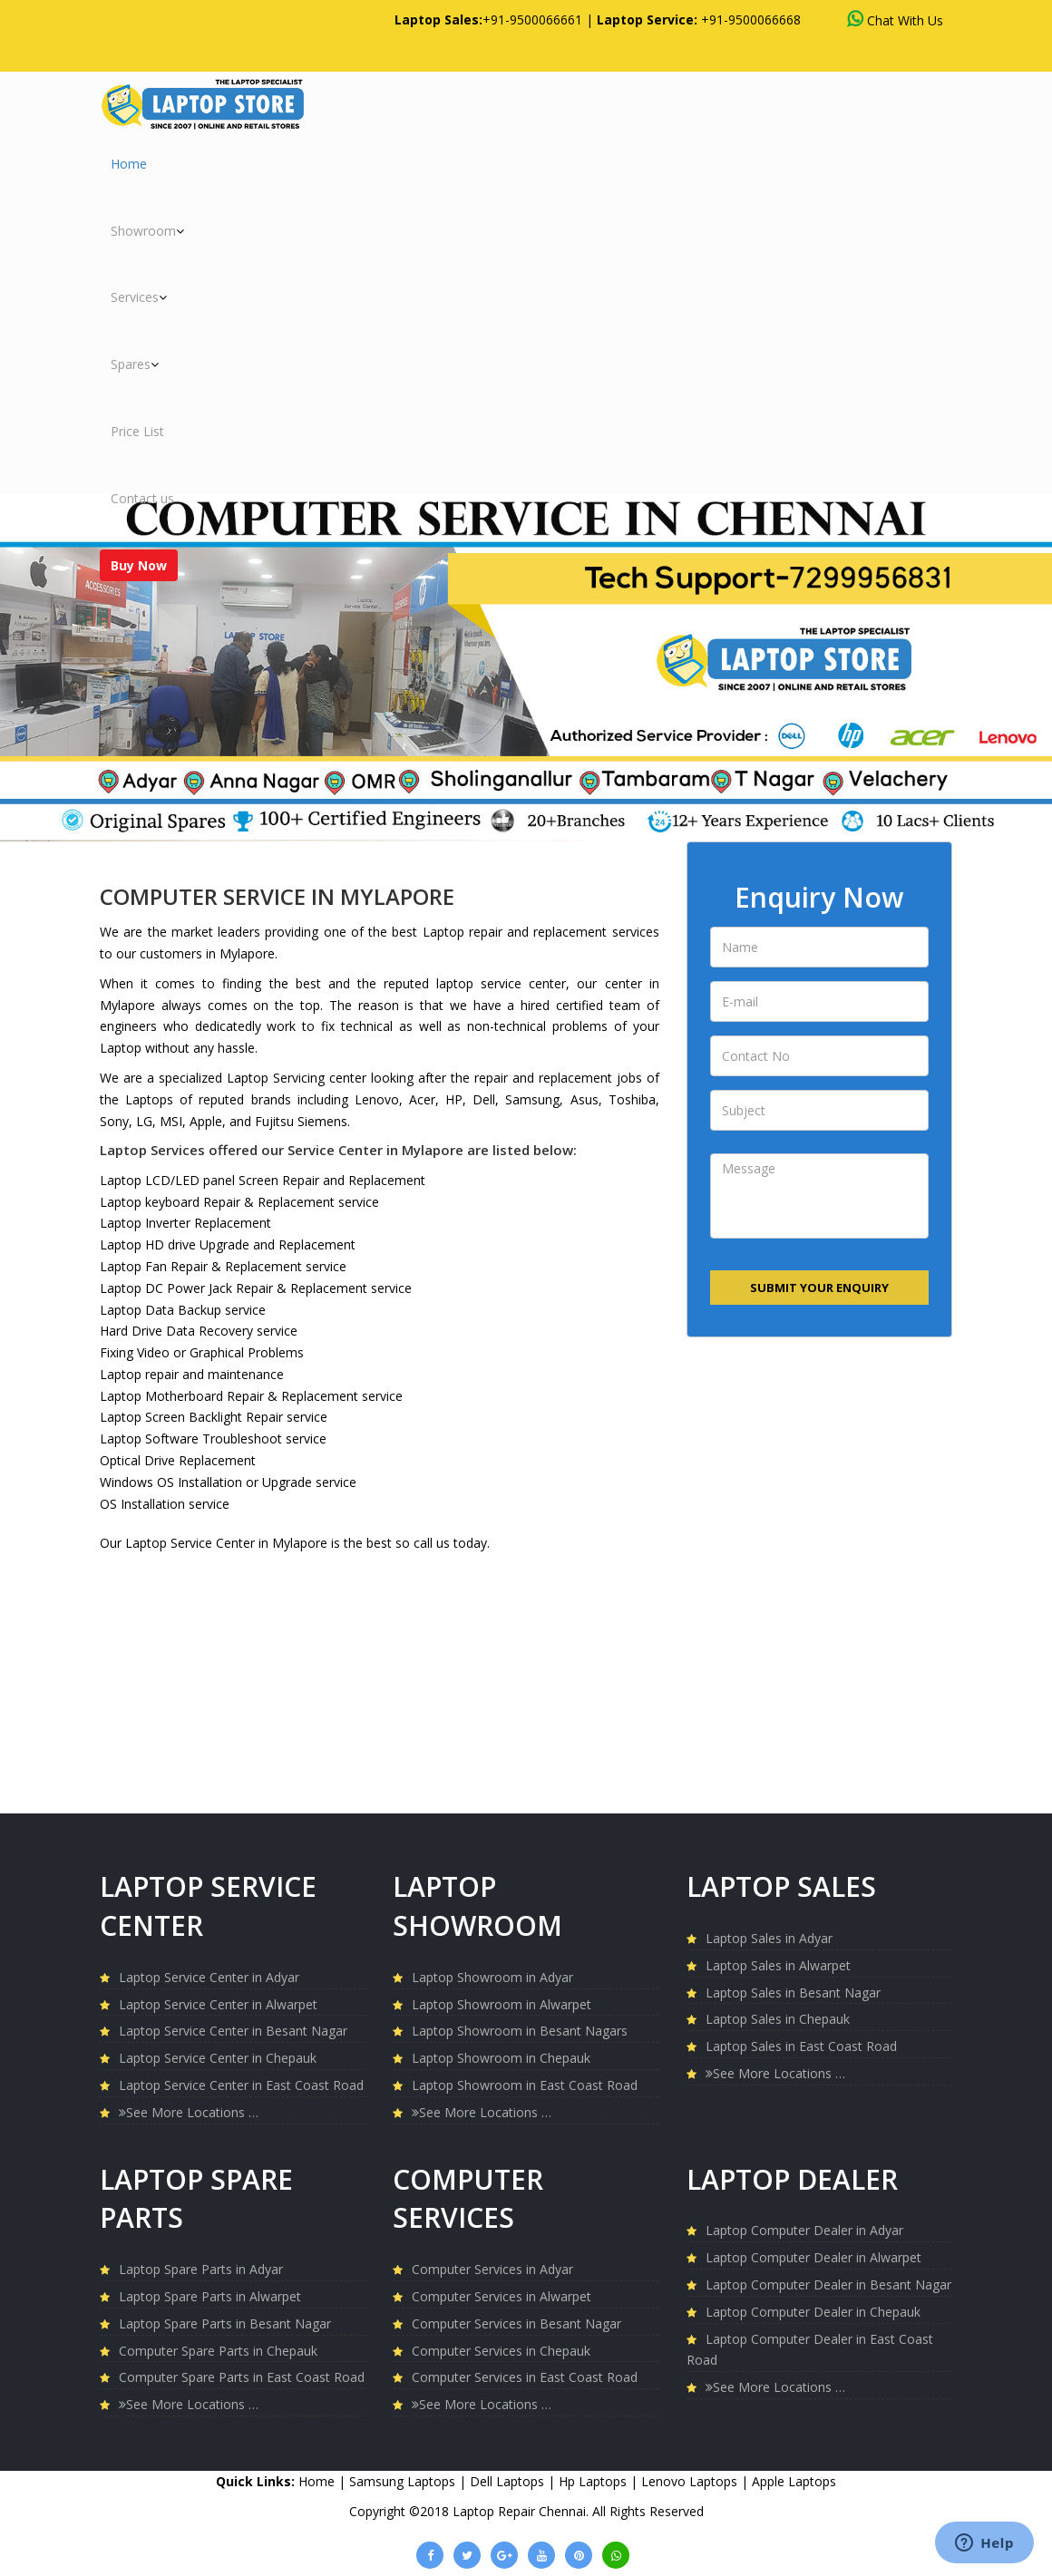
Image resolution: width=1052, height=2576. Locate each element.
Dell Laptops (509, 2481)
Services (139, 297)
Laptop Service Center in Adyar (209, 1977)
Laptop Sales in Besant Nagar (793, 1992)
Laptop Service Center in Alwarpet (218, 2004)
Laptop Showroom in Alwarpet (501, 2004)
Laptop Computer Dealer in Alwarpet (813, 2257)
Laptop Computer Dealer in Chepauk (813, 2311)
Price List (137, 431)
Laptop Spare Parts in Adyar (201, 2269)
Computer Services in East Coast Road (525, 2377)
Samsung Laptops (404, 2481)
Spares (135, 364)
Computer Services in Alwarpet (501, 2296)
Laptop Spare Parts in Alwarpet (210, 2296)
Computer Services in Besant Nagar (516, 2323)
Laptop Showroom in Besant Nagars (520, 2030)
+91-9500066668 (751, 19)
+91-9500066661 (532, 19)
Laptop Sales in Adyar (769, 1938)
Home (129, 163)
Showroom (147, 230)
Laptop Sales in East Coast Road (801, 2046)
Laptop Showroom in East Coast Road (525, 2085)
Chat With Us (895, 19)
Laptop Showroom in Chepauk (501, 2057)
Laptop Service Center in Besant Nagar (233, 2030)
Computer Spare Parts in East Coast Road (242, 2377)
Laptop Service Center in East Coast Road (241, 2085)
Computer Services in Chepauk (501, 2350)
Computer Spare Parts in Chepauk (218, 2350)
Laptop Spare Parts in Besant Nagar (225, 2323)
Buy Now (139, 565)
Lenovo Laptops (691, 2481)
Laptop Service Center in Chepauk (218, 2057)
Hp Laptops (594, 2481)
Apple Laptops (794, 2481)
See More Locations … (188, 2112)
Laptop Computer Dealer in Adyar (804, 2230)
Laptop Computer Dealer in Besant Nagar (828, 2284)
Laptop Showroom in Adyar (492, 1977)
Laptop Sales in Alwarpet (778, 1965)
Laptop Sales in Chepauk (778, 2018)
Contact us (142, 498)
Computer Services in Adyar (492, 2269)
